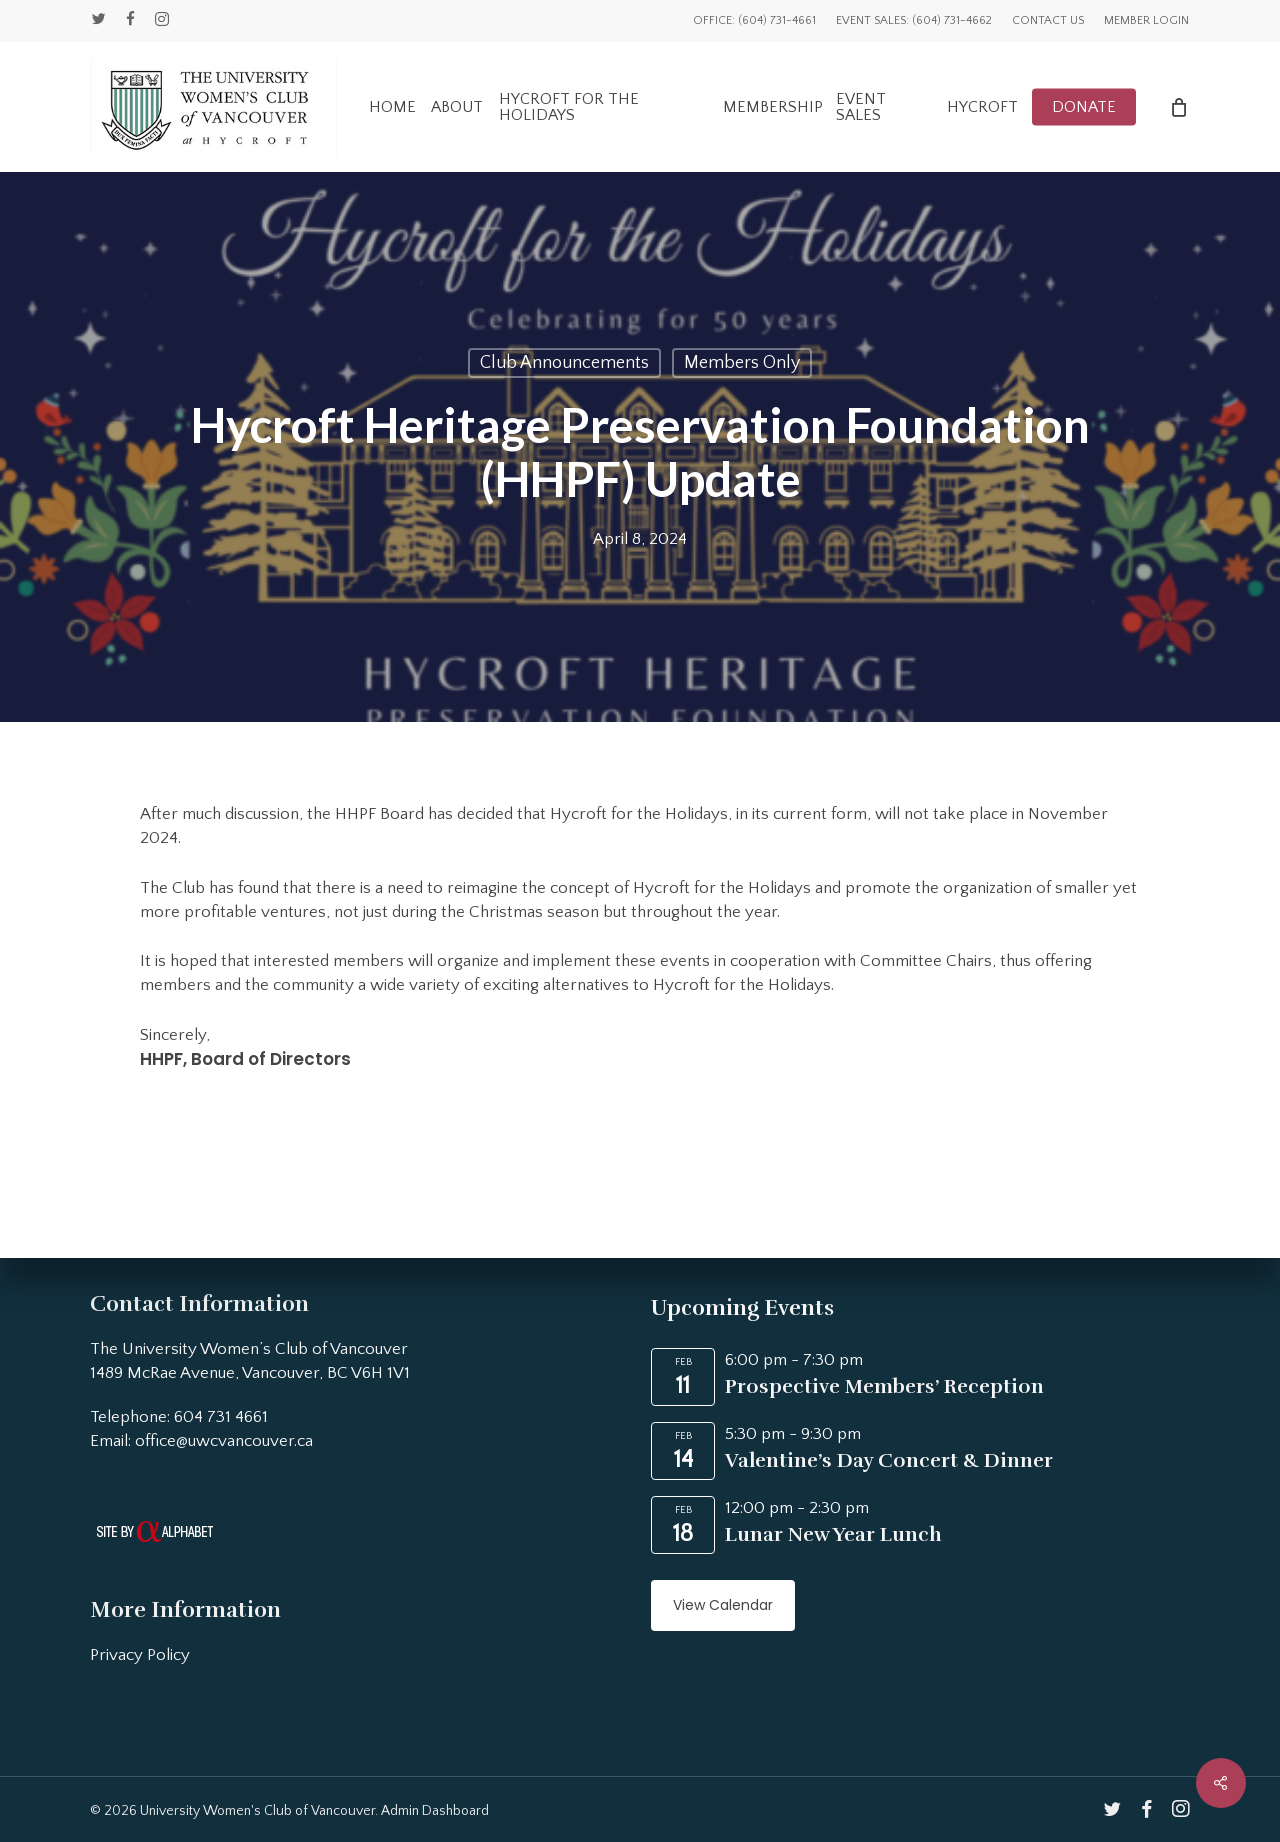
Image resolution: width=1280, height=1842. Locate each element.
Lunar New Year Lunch (833, 1534)
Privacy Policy (140, 1655)
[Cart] (1179, 107)
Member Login (1146, 20)
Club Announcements (564, 363)
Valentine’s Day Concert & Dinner (889, 1460)
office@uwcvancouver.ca (224, 1441)
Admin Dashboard (435, 1811)
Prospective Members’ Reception (884, 1386)
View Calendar (723, 1605)
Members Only (742, 363)
